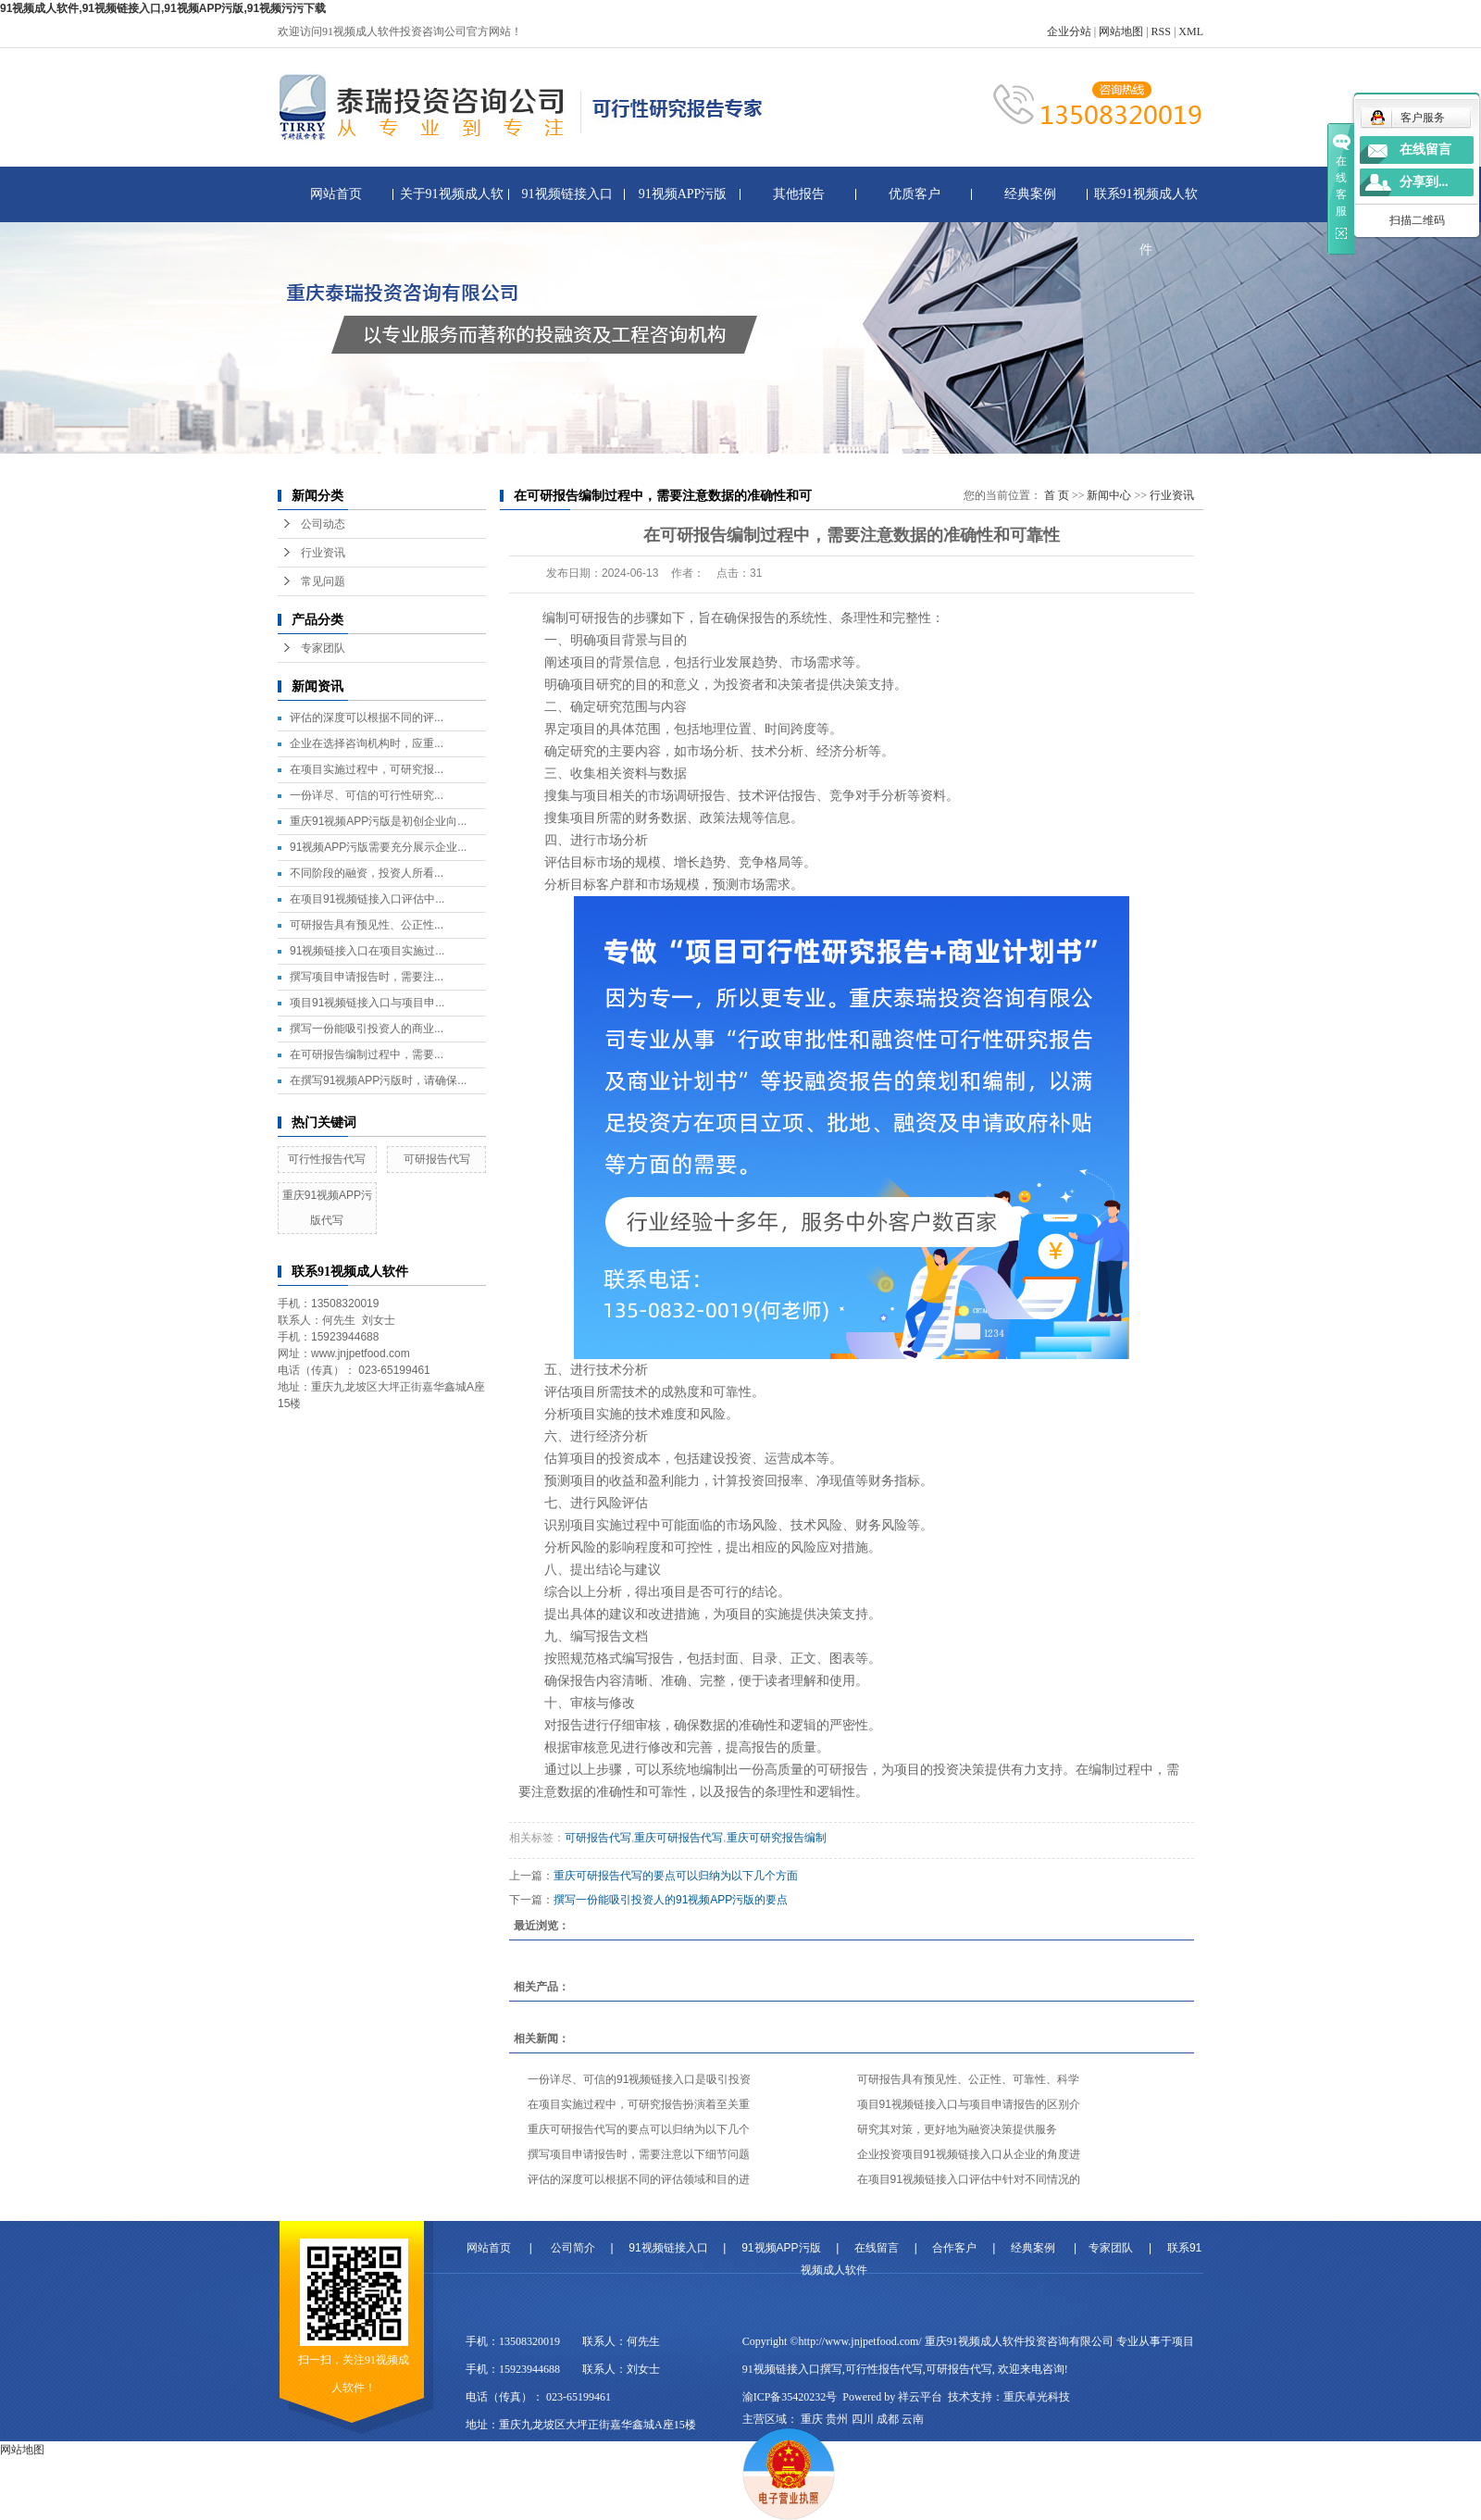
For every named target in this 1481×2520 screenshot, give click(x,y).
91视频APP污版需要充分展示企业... (378, 847)
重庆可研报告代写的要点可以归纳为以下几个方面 (676, 1875)
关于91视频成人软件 (452, 204)
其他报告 (799, 194)
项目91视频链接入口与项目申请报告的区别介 (968, 2104)
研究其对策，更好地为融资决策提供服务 (957, 2129)
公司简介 (573, 2247)
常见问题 (323, 581)
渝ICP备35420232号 (790, 2396)
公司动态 (323, 524)
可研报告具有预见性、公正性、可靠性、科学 (968, 2079)
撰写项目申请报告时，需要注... (366, 976)
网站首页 (336, 194)
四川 (863, 2419)
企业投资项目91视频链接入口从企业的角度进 (968, 2154)
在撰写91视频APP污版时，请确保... (378, 1080)
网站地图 (1121, 31)
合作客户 (954, 2247)
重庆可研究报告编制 (777, 1837)
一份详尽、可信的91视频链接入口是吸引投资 (639, 2079)
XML (1190, 31)
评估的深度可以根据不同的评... (366, 717)
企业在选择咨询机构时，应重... (366, 743)
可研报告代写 (437, 1159)
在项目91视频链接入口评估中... (367, 898)
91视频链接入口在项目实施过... (367, 950)
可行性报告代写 (327, 1159)
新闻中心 (1109, 495)
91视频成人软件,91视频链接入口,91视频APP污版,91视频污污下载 (163, 8)
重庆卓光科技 (1036, 2396)
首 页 (1056, 495)
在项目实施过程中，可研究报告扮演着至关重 (639, 2104)
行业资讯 (323, 552)
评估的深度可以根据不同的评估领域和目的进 (639, 2179)
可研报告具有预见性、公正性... (366, 924)
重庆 (812, 2419)
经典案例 (1030, 194)
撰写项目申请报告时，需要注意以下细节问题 (639, 2154)
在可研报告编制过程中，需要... (366, 1054)
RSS (1161, 31)
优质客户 (914, 194)
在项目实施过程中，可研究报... (366, 769)
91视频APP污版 (683, 194)
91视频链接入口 (567, 194)
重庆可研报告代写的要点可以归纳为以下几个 (639, 2129)
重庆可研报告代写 (678, 1837)
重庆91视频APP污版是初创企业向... (378, 821)
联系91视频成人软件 (1146, 204)
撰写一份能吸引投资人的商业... (366, 1028)
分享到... (1424, 182)
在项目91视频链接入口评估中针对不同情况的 (968, 2179)
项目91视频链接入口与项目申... (367, 1002)
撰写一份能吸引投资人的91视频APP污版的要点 (671, 1899)
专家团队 (323, 648)
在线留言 (876, 2247)
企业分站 (1069, 31)
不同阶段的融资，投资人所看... (366, 873)
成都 (888, 2419)
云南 (913, 2419)
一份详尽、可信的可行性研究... (366, 795)
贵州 (837, 2419)
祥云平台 (920, 2396)
